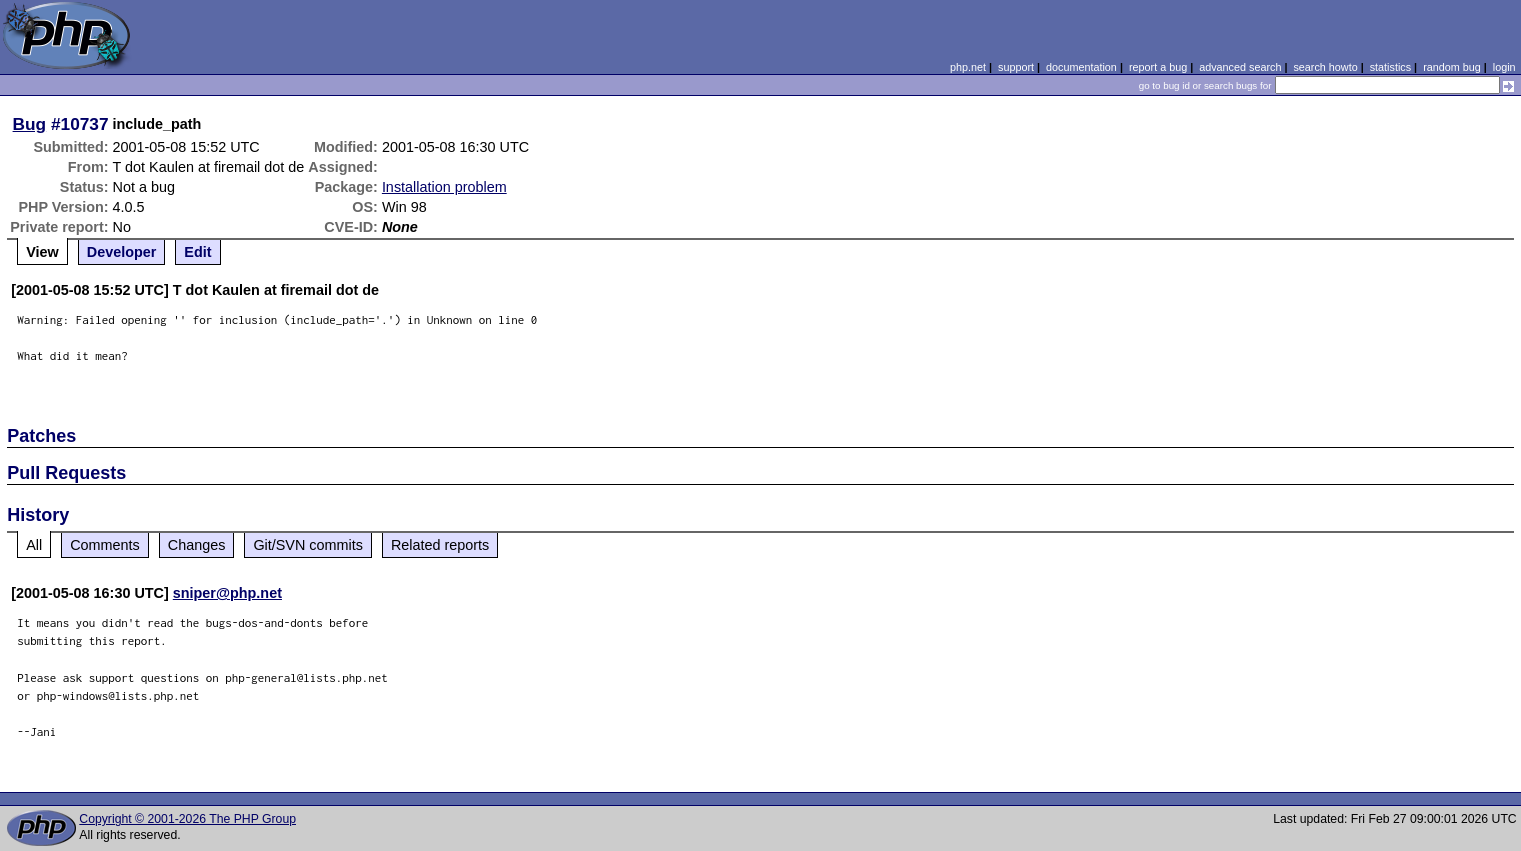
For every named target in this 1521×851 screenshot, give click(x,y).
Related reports (440, 545)
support (1016, 67)
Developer (122, 252)
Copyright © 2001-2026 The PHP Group (187, 819)
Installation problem (444, 187)
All (34, 545)
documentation (1081, 67)
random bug (1452, 67)
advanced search (1240, 67)
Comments (105, 545)
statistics (1390, 67)
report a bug (1158, 67)
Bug (30, 124)
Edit (197, 252)
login (1504, 67)
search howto (1325, 67)
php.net (968, 67)
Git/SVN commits (308, 545)
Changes (197, 545)
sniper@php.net (227, 593)
